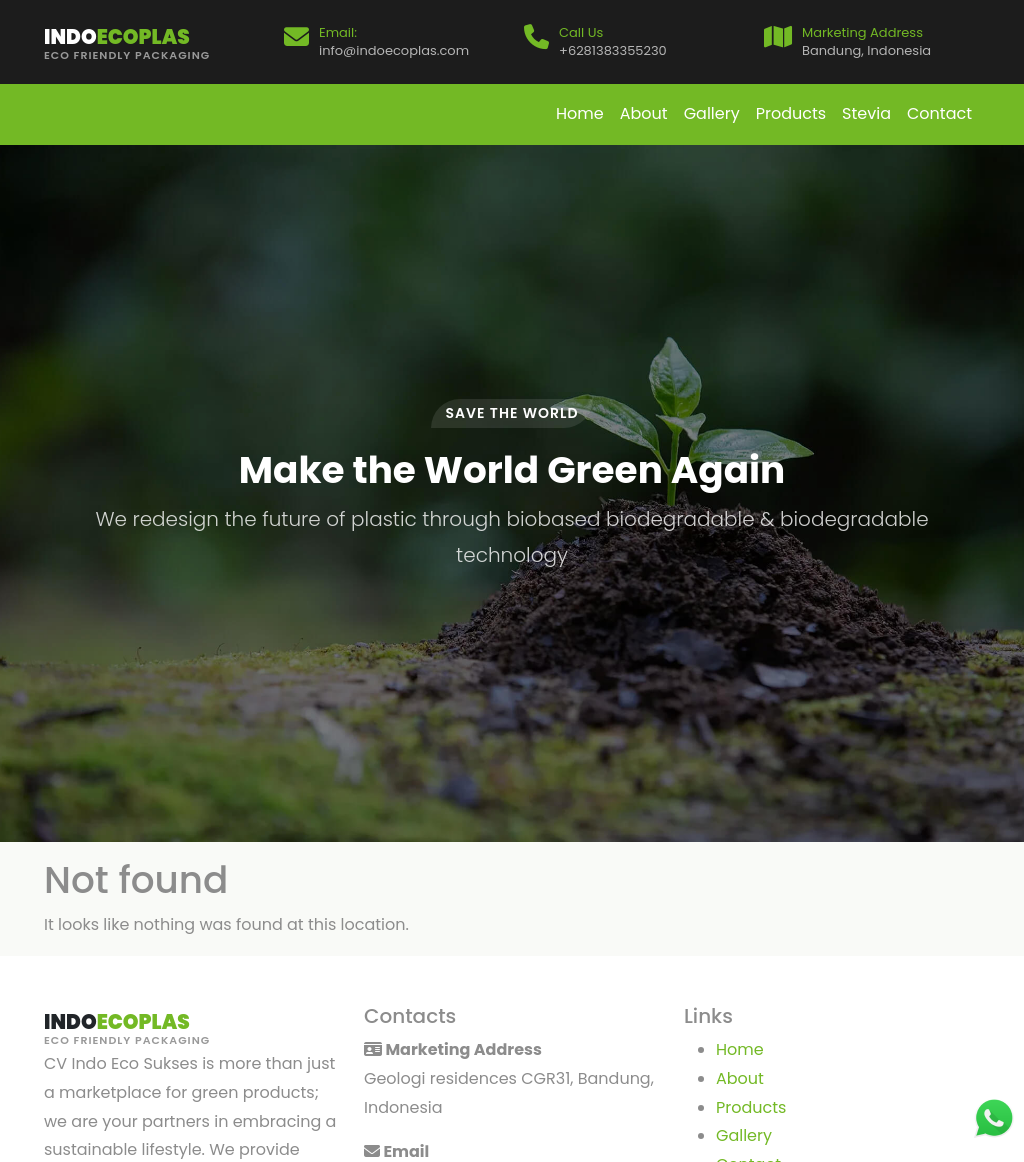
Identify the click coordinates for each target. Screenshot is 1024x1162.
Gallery (712, 113)
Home (580, 113)
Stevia (866, 113)
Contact (939, 113)
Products (791, 113)
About (644, 113)
